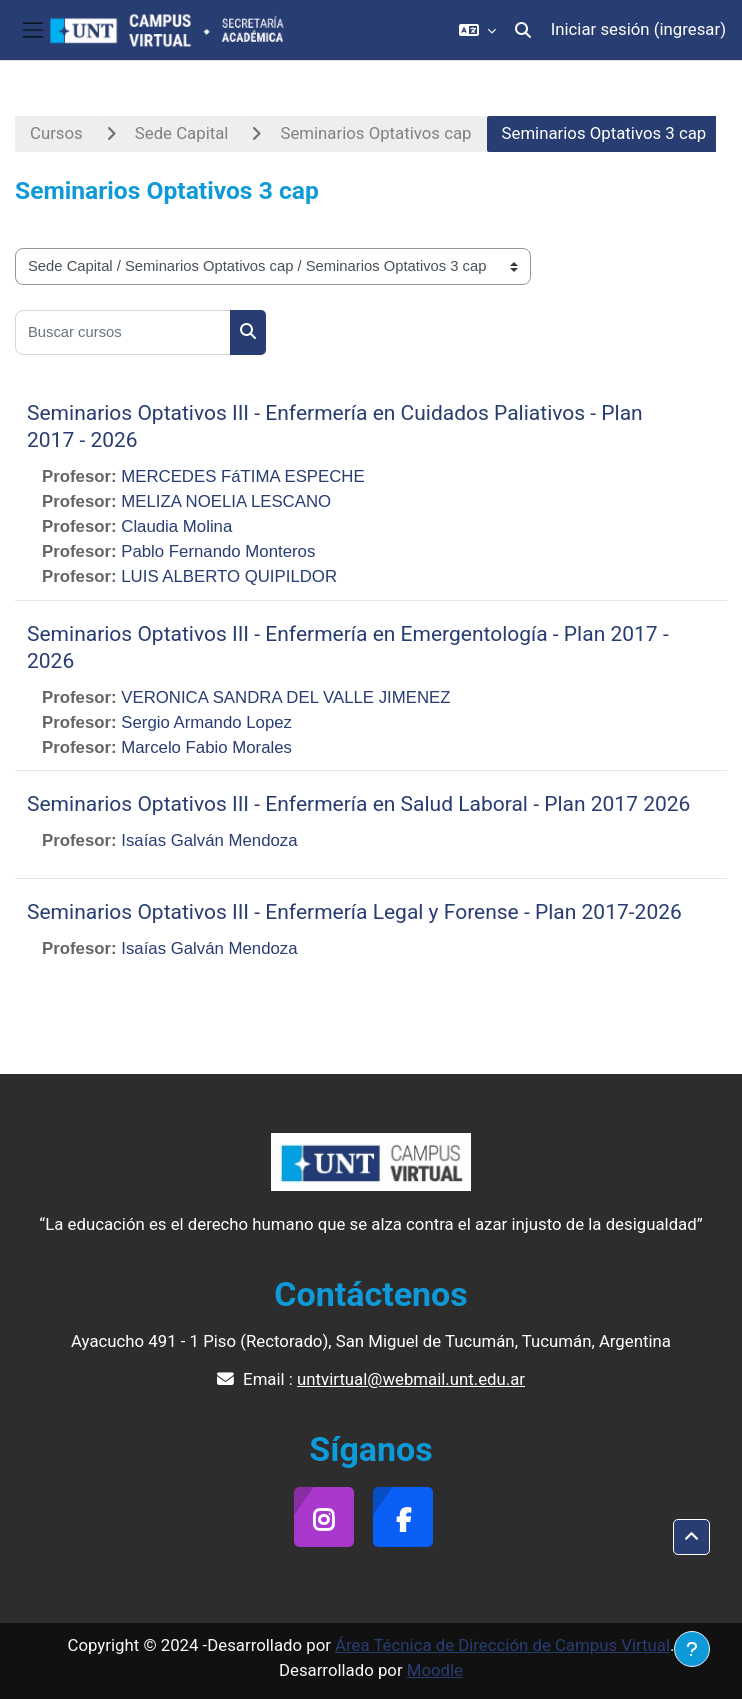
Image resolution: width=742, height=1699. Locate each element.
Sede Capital (182, 133)
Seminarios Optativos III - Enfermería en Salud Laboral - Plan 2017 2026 (358, 804)
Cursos (56, 133)
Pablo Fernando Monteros (218, 551)
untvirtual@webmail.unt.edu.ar (411, 1379)
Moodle (435, 1670)
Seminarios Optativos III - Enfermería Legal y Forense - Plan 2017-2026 (354, 912)
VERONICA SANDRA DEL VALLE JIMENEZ (285, 697)
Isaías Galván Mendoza (209, 840)
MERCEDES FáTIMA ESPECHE (242, 476)
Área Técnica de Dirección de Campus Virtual (502, 1645)
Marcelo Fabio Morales (206, 747)
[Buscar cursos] (123, 332)
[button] (477, 30)
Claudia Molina (176, 526)
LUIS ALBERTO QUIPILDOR (229, 576)
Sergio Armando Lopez (206, 722)
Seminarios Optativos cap (375, 133)
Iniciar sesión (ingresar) (638, 29)
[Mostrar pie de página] (692, 1649)
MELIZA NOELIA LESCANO (226, 501)
